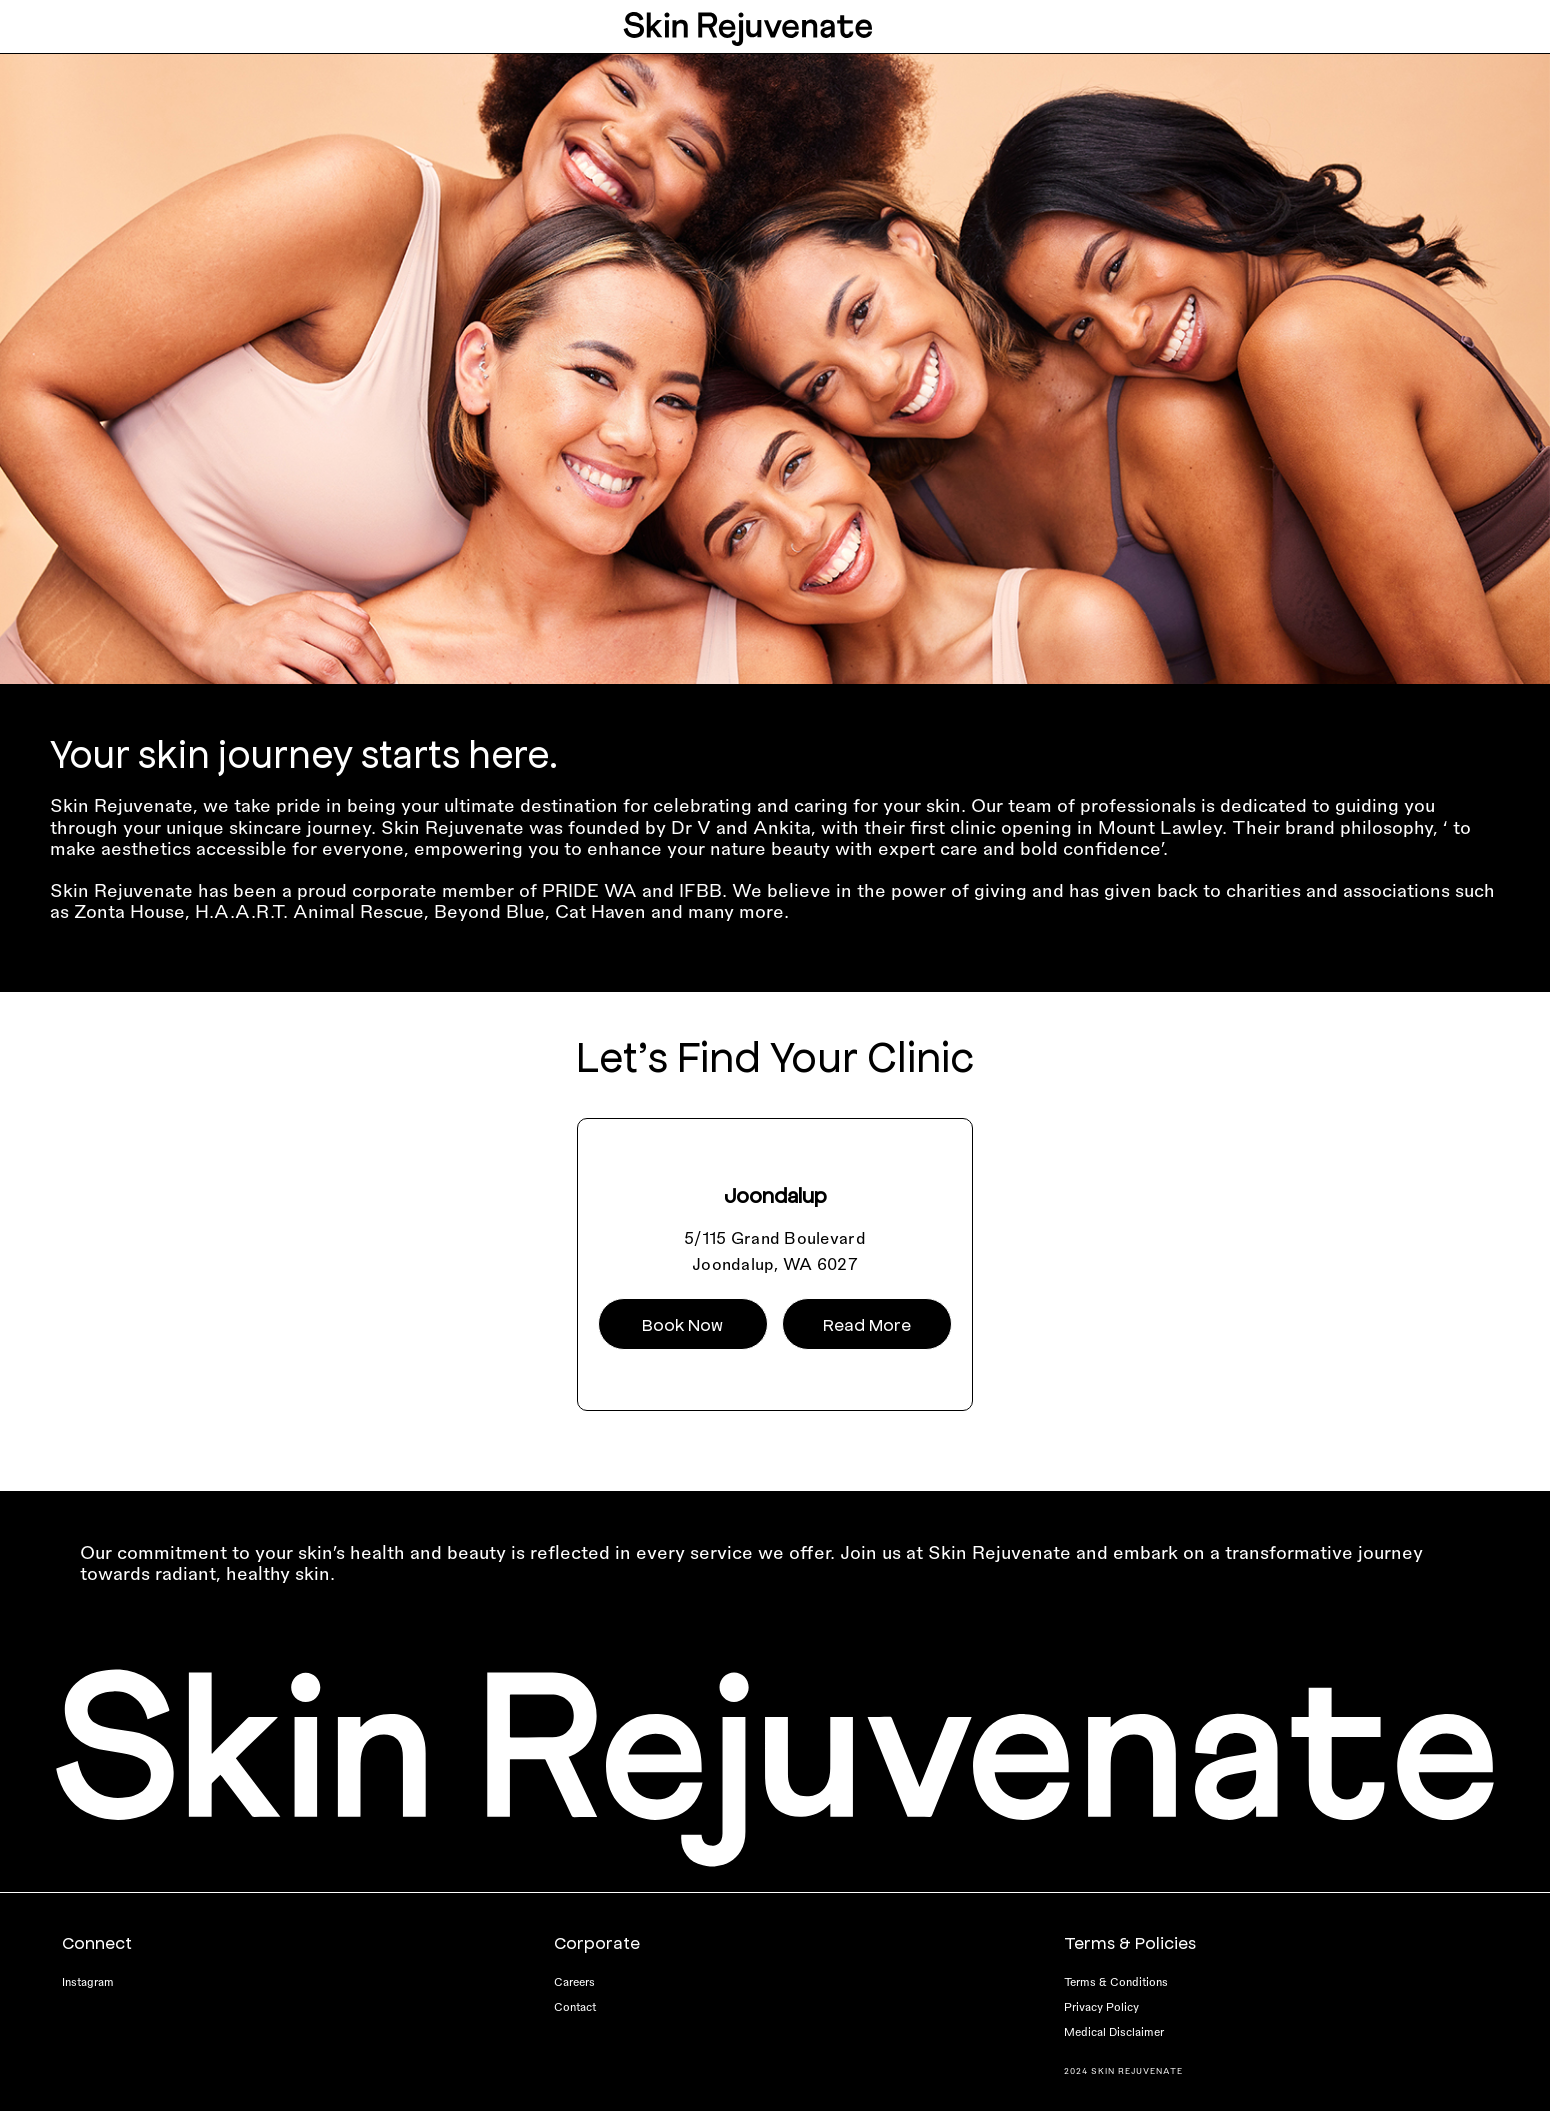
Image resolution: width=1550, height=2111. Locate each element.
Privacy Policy (1101, 2006)
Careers (574, 1981)
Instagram (88, 1981)
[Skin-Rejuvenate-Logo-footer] (775, 1673)
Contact (575, 2006)
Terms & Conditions (1116, 1981)
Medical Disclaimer (1114, 2031)
